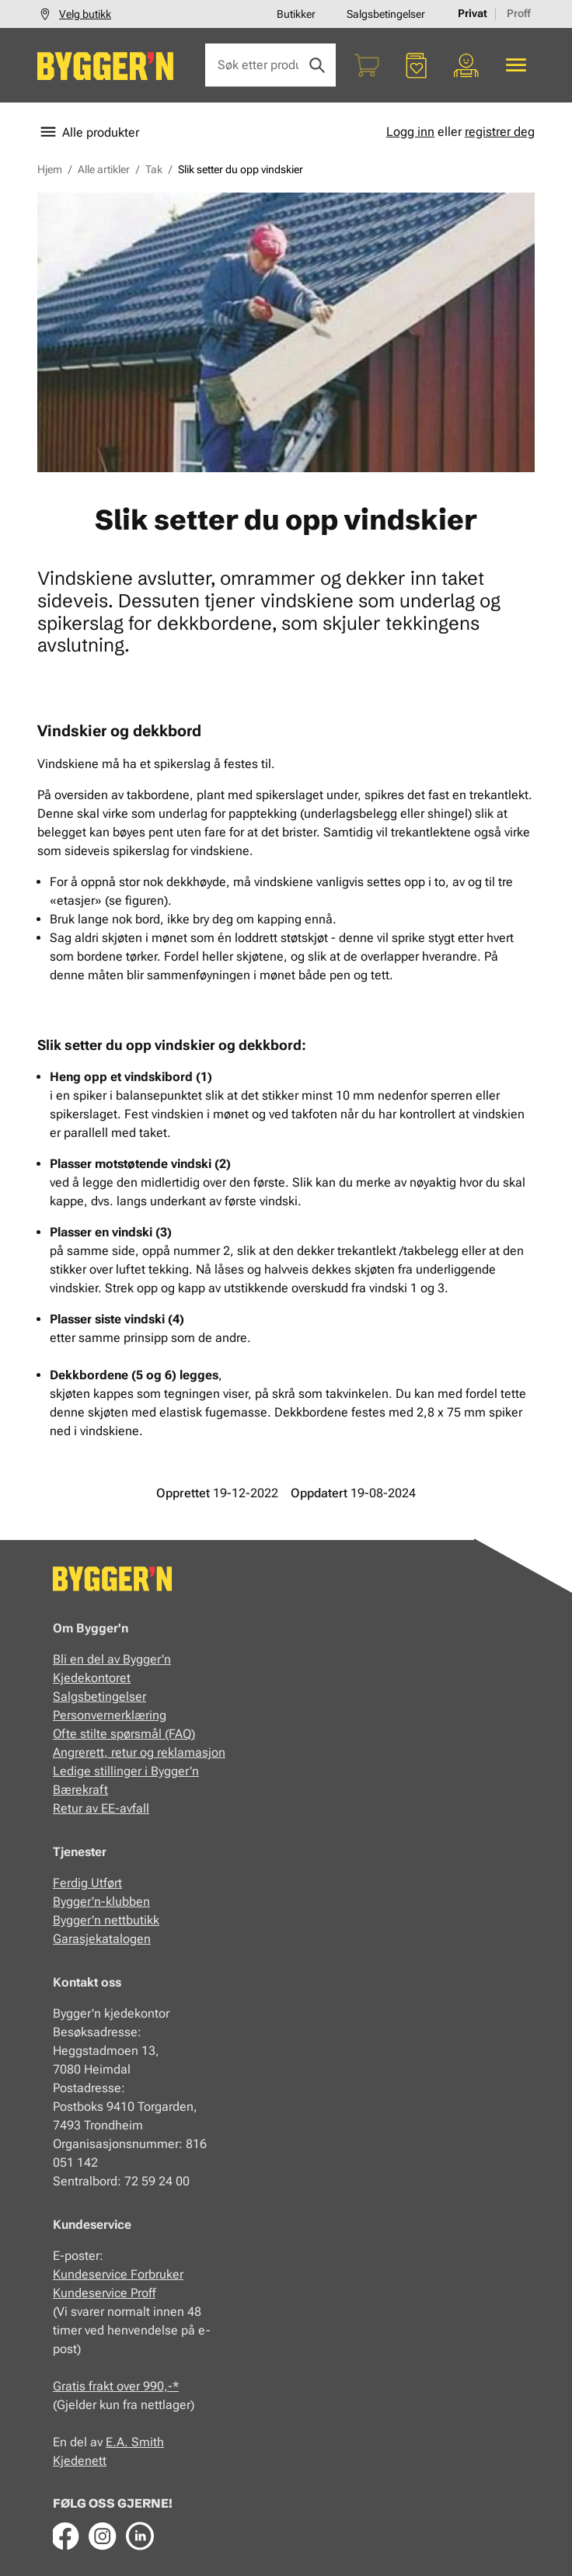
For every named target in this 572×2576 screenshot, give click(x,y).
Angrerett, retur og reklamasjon (139, 1752)
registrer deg (500, 131)
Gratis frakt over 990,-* (116, 2386)
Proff (519, 13)
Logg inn (410, 131)
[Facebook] (65, 2535)
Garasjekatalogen (102, 1938)
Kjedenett (79, 2460)
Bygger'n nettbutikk (106, 1920)
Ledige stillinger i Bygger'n (126, 1771)
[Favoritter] (416, 65)
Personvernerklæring (109, 1715)
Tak (153, 169)
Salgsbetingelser (386, 14)
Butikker (296, 14)
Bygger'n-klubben (101, 1901)
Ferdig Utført (87, 1883)
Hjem (49, 169)
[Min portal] (466, 65)
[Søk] (317, 65)
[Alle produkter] (516, 65)
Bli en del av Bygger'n (112, 1659)
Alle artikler (104, 169)
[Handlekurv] (367, 65)
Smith (147, 2442)
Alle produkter (88, 132)
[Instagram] (102, 2535)
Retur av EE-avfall (101, 1808)
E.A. (118, 2442)
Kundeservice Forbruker (118, 2274)
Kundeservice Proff (104, 2293)
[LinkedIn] (140, 2535)
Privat (472, 13)
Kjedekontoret (92, 1677)
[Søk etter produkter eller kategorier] (270, 65)
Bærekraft (80, 1789)
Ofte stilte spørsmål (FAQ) (124, 1733)
